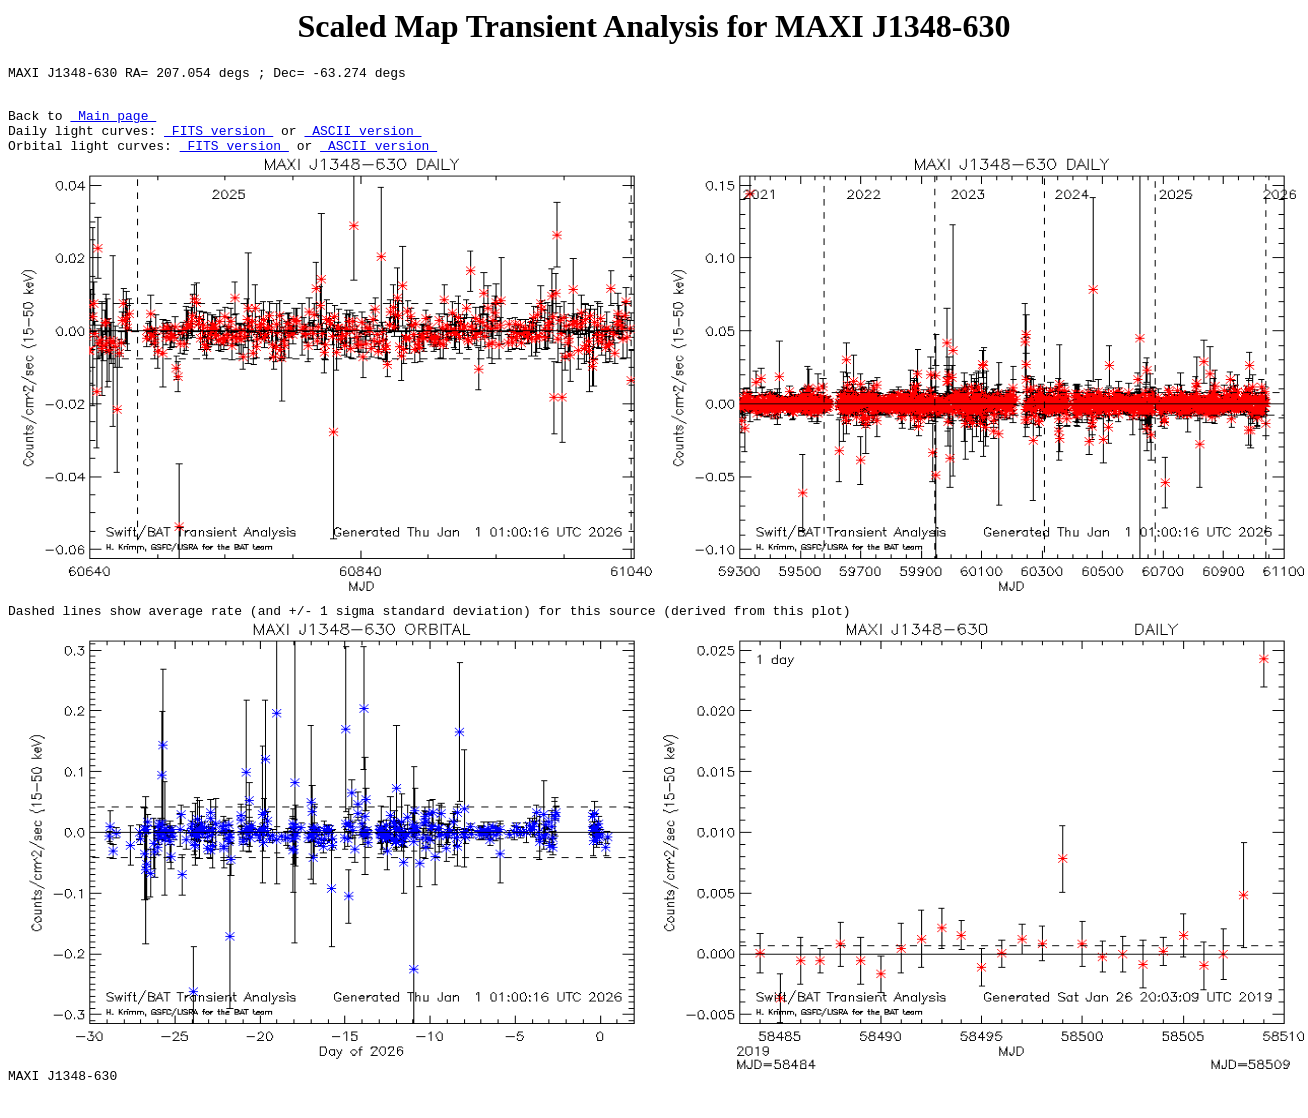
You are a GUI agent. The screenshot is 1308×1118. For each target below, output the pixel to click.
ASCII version (362, 142)
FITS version (218, 142)
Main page (113, 124)
